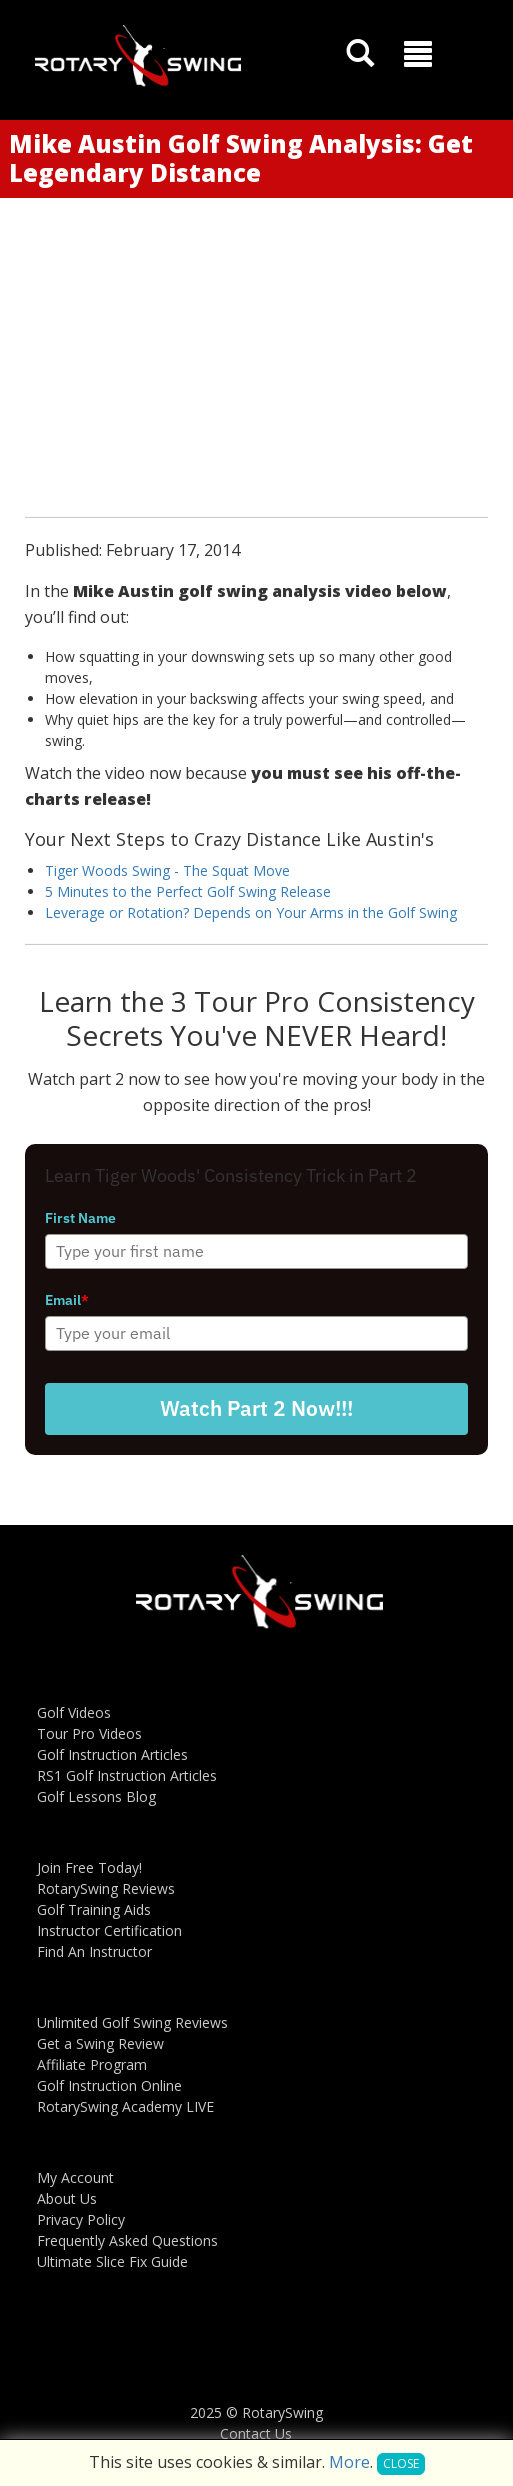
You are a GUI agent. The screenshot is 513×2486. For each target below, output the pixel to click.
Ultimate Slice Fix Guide (112, 2261)
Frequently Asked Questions (127, 2240)
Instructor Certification (109, 1930)
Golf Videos (74, 1712)
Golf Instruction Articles (112, 1754)
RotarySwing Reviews (106, 1888)
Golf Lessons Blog (96, 1796)
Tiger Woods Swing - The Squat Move (167, 870)
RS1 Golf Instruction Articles (127, 1775)
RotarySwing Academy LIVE (125, 2106)
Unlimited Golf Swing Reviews (132, 2022)
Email (67, 1300)
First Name (80, 1218)
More (349, 2462)
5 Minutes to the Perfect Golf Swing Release (188, 891)
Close (401, 2463)
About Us (67, 2198)
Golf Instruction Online (109, 2085)
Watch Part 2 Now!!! (256, 1408)
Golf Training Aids (94, 1909)
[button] (418, 54)
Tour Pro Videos (89, 1733)
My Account (75, 2177)
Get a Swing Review (100, 2043)
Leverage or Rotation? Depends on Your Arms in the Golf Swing (251, 912)
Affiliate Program (92, 2064)
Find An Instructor (94, 1951)
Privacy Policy (81, 2219)
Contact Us (256, 2433)
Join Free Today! (89, 1867)
